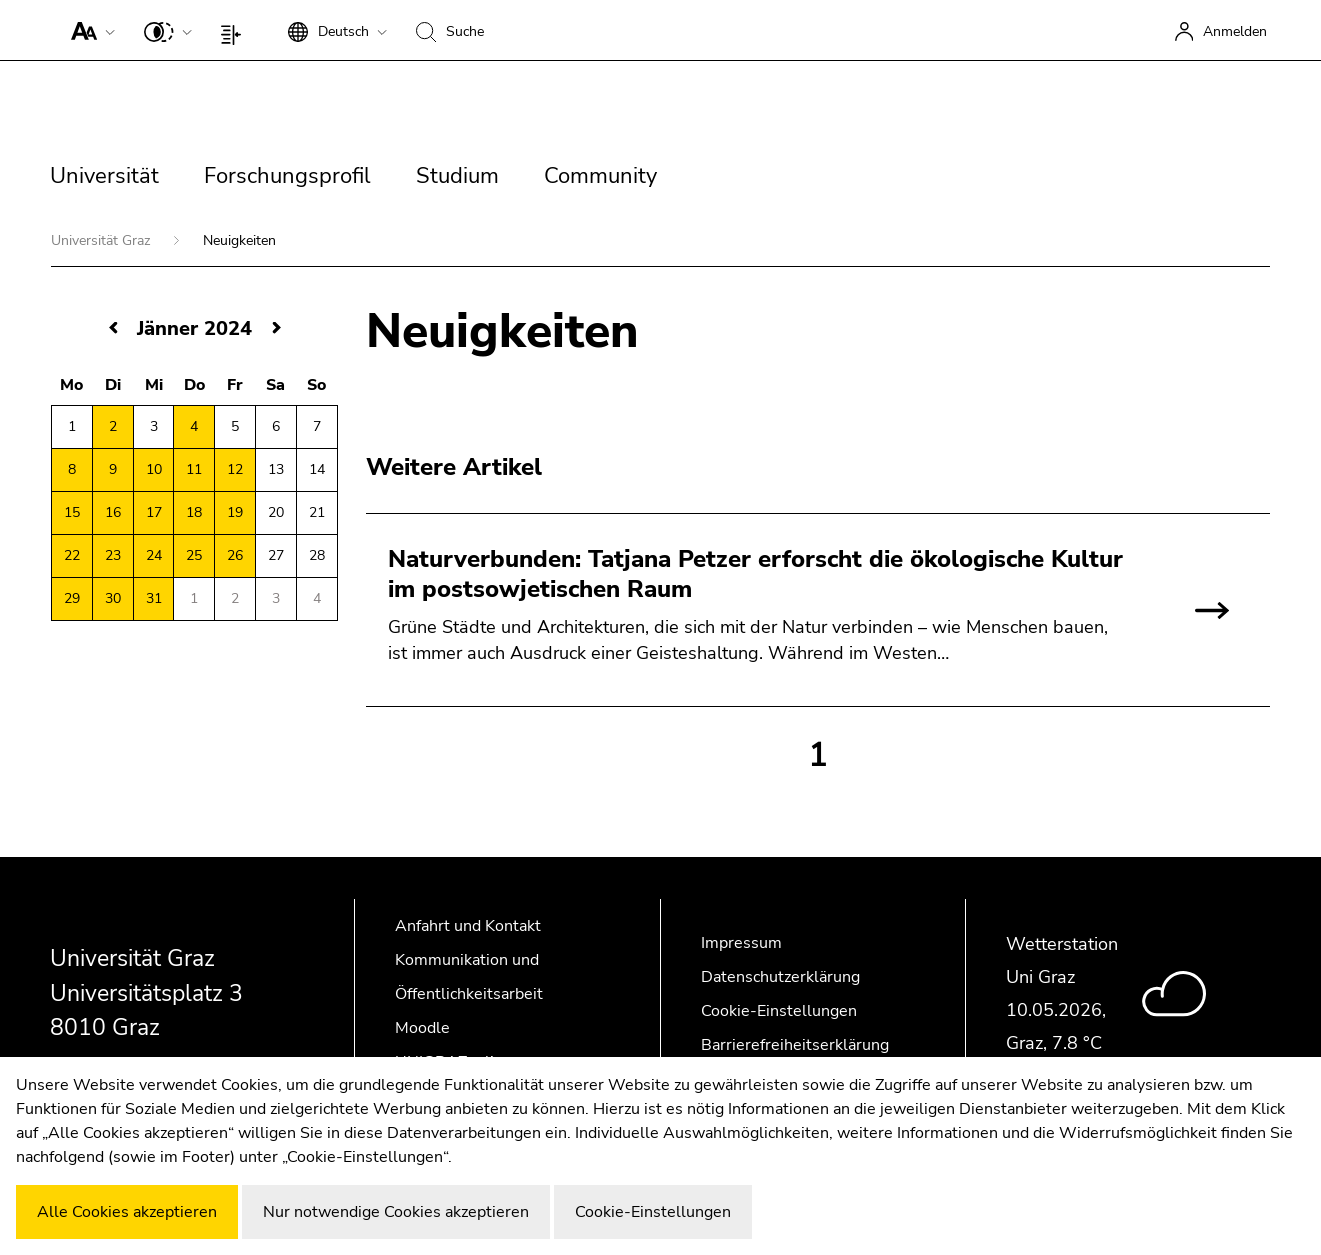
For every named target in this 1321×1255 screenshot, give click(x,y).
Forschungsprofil (287, 176)
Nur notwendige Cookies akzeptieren (396, 1212)
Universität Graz (102, 240)
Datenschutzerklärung (780, 977)
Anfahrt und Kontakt (468, 926)
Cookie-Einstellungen (779, 1011)
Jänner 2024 (194, 328)
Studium (457, 176)
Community (600, 176)
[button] (88, 30)
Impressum (741, 943)
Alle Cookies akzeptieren (127, 1212)
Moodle (422, 1028)
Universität (104, 176)
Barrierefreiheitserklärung (795, 1045)
